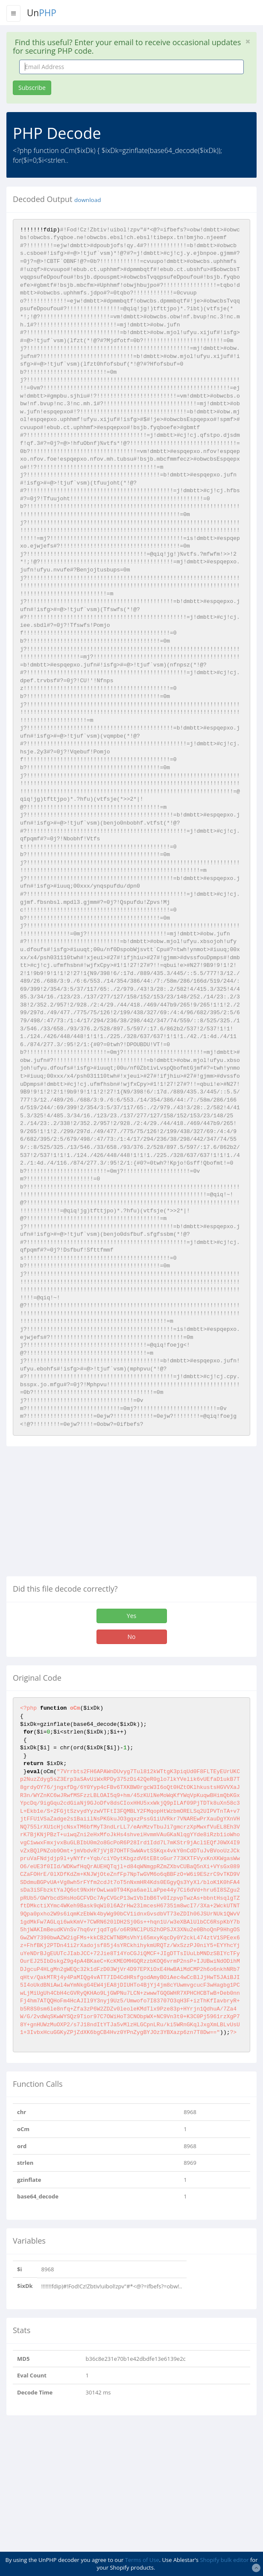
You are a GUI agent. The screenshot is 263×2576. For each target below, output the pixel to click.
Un (41, 13)
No (132, 1637)
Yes (131, 1616)
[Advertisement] (78, 1514)
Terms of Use (142, 2560)
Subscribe (32, 88)
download (87, 200)
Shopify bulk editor (224, 2560)
